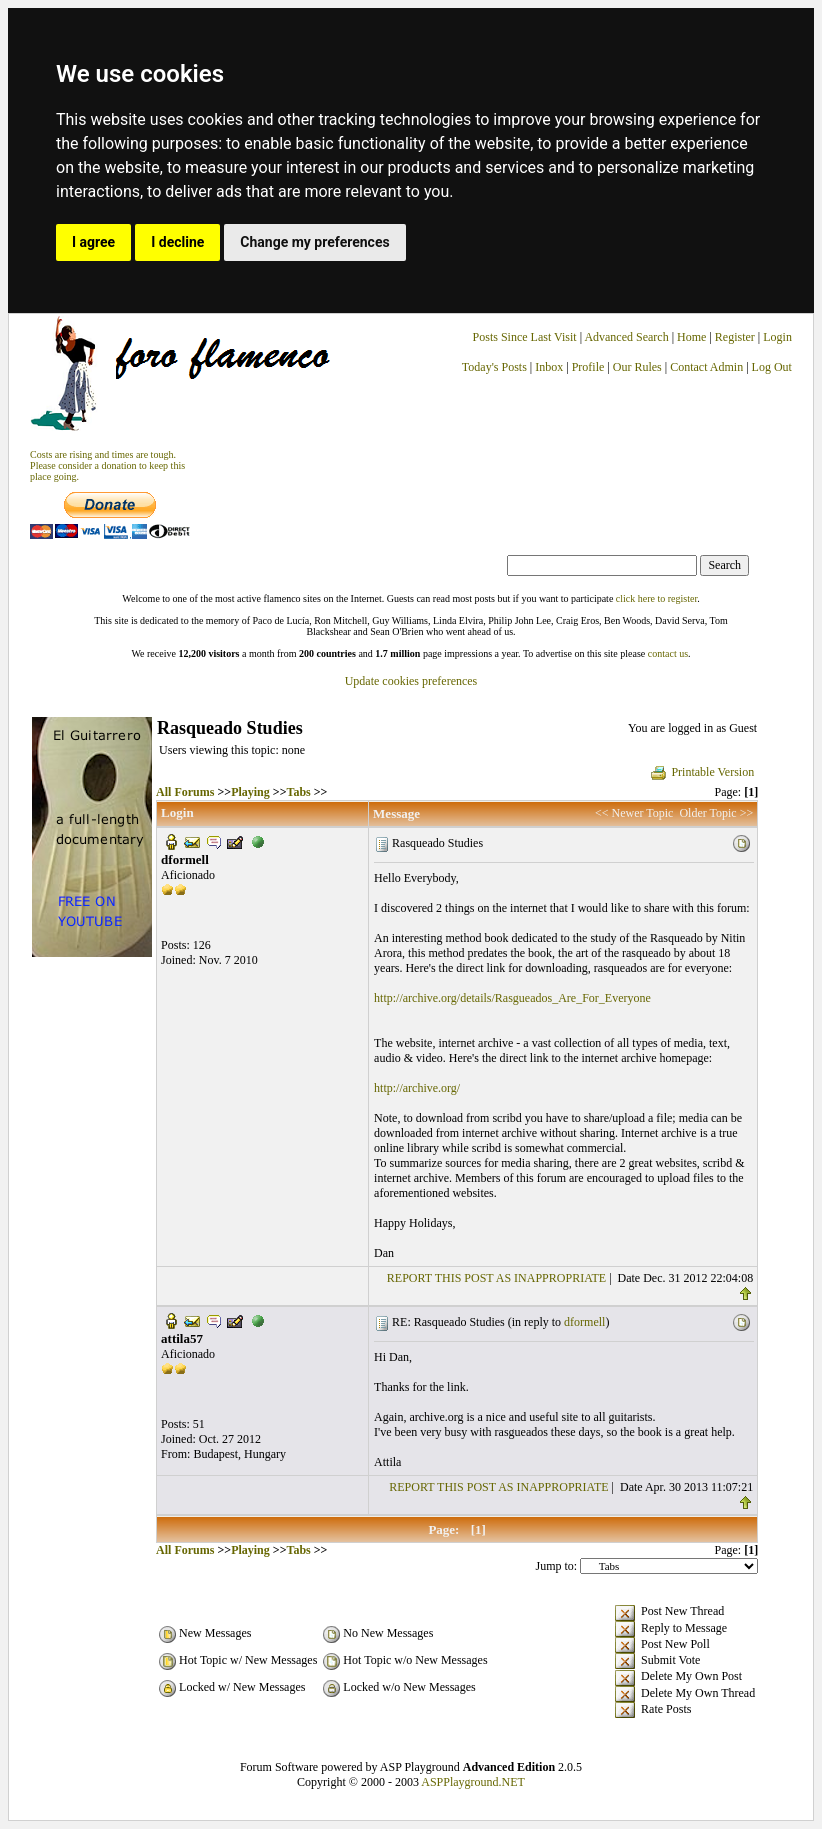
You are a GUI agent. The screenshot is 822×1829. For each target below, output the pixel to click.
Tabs (298, 792)
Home (691, 337)
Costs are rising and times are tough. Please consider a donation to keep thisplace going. (107, 465)
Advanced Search (626, 337)
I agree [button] (93, 242)
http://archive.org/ (417, 1088)
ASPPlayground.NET (473, 1782)
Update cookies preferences (411, 681)
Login (777, 337)
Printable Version (701, 772)
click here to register (656, 598)
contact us (668, 653)
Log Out (772, 367)
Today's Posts (494, 367)
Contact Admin (706, 367)
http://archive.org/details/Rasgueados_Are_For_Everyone (512, 998)
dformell (584, 1322)
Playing (250, 792)
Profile (588, 367)
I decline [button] (177, 242)
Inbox (549, 367)
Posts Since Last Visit (525, 337)
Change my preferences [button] (314, 242)
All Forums (185, 792)
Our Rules (637, 367)
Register (736, 337)
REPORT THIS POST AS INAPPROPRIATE (496, 1278)
